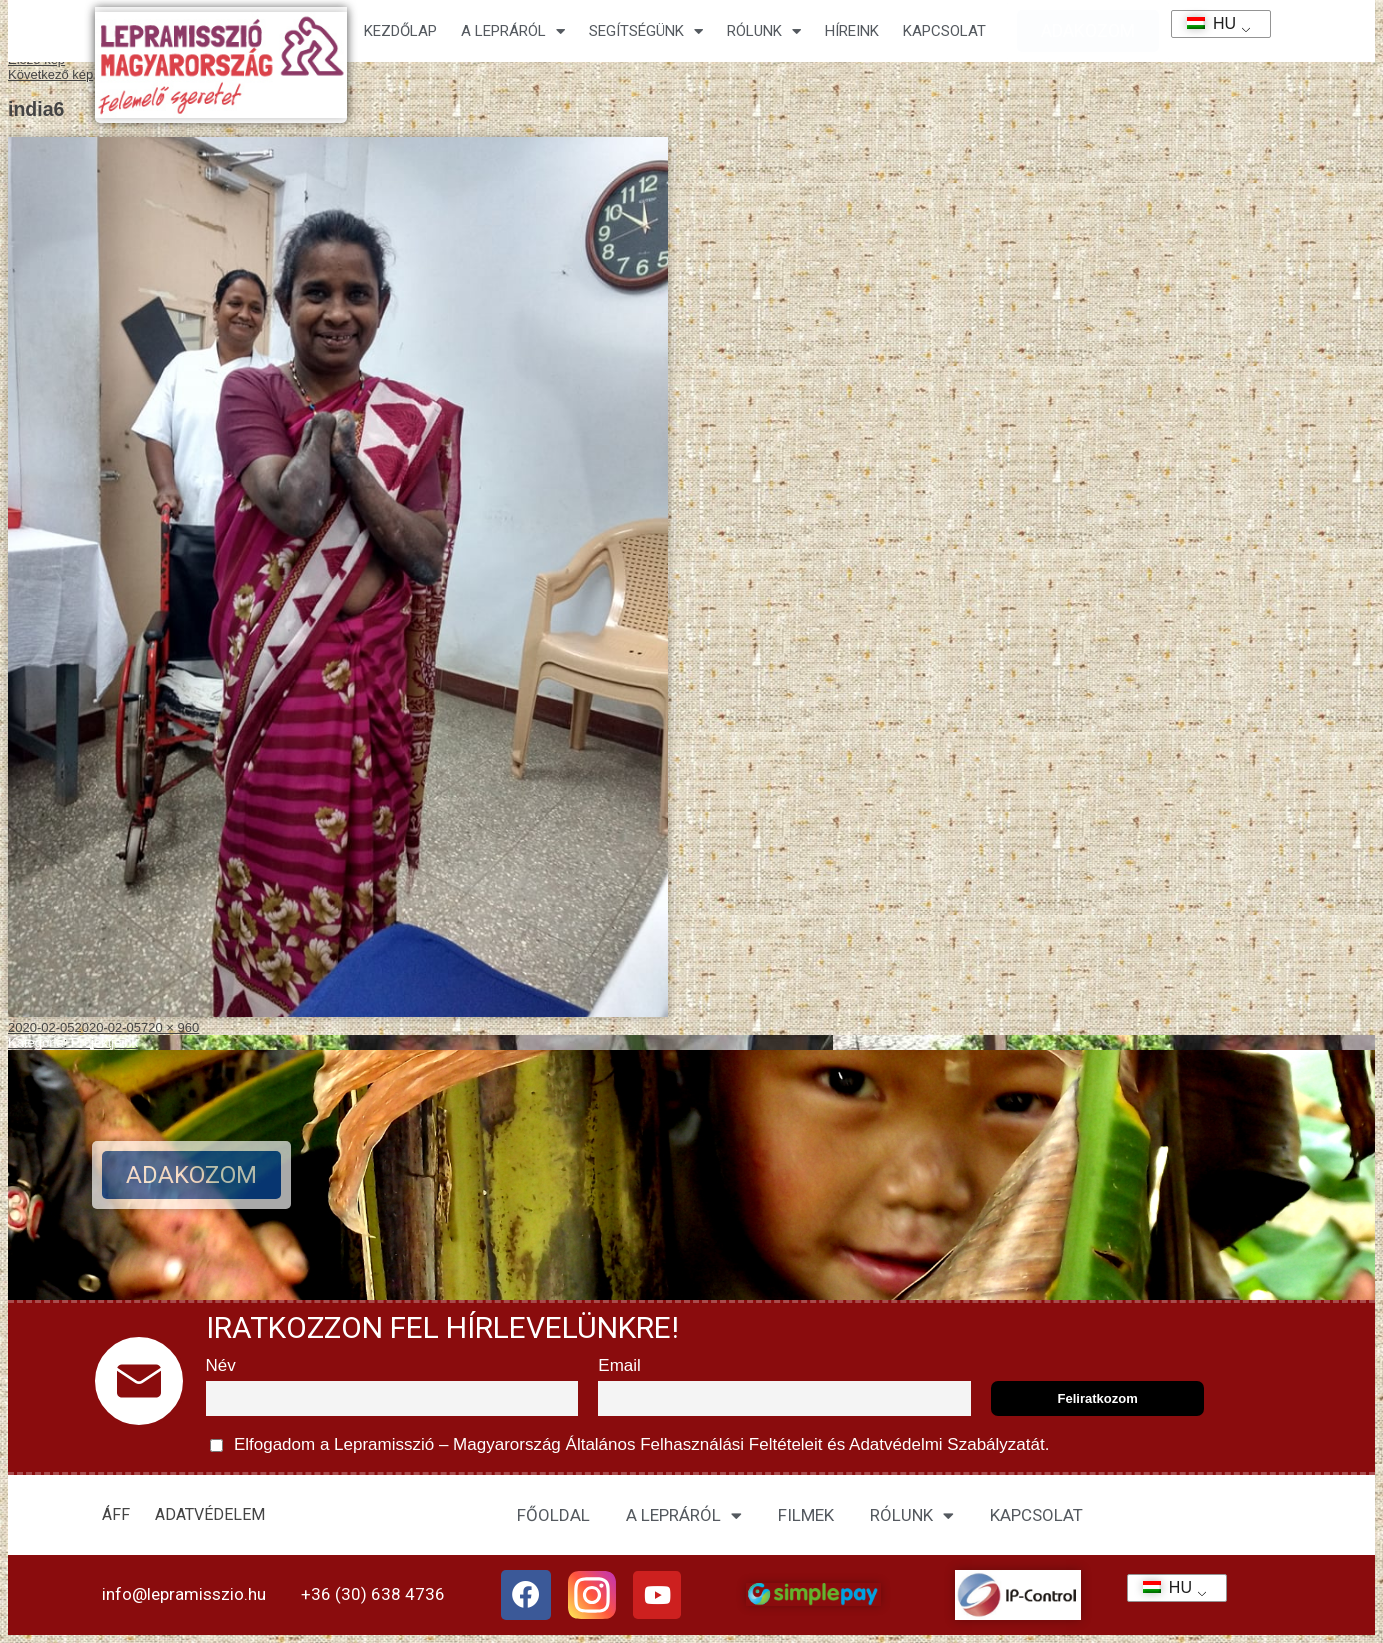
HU (1204, 23)
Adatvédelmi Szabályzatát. (947, 1444)
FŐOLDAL (553, 1515)
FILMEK (806, 1515)
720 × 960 (170, 1027)
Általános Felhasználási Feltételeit (694, 1444)
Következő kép (50, 74)
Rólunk (764, 31)
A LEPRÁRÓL (684, 1515)
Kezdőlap (400, 31)
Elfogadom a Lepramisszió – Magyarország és (630, 1445)
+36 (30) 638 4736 (373, 1594)
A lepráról (513, 31)
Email (619, 1365)
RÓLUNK (912, 1515)
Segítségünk (646, 31)
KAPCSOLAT (944, 31)
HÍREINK (852, 31)
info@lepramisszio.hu (184, 1594)
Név (221, 1365)
